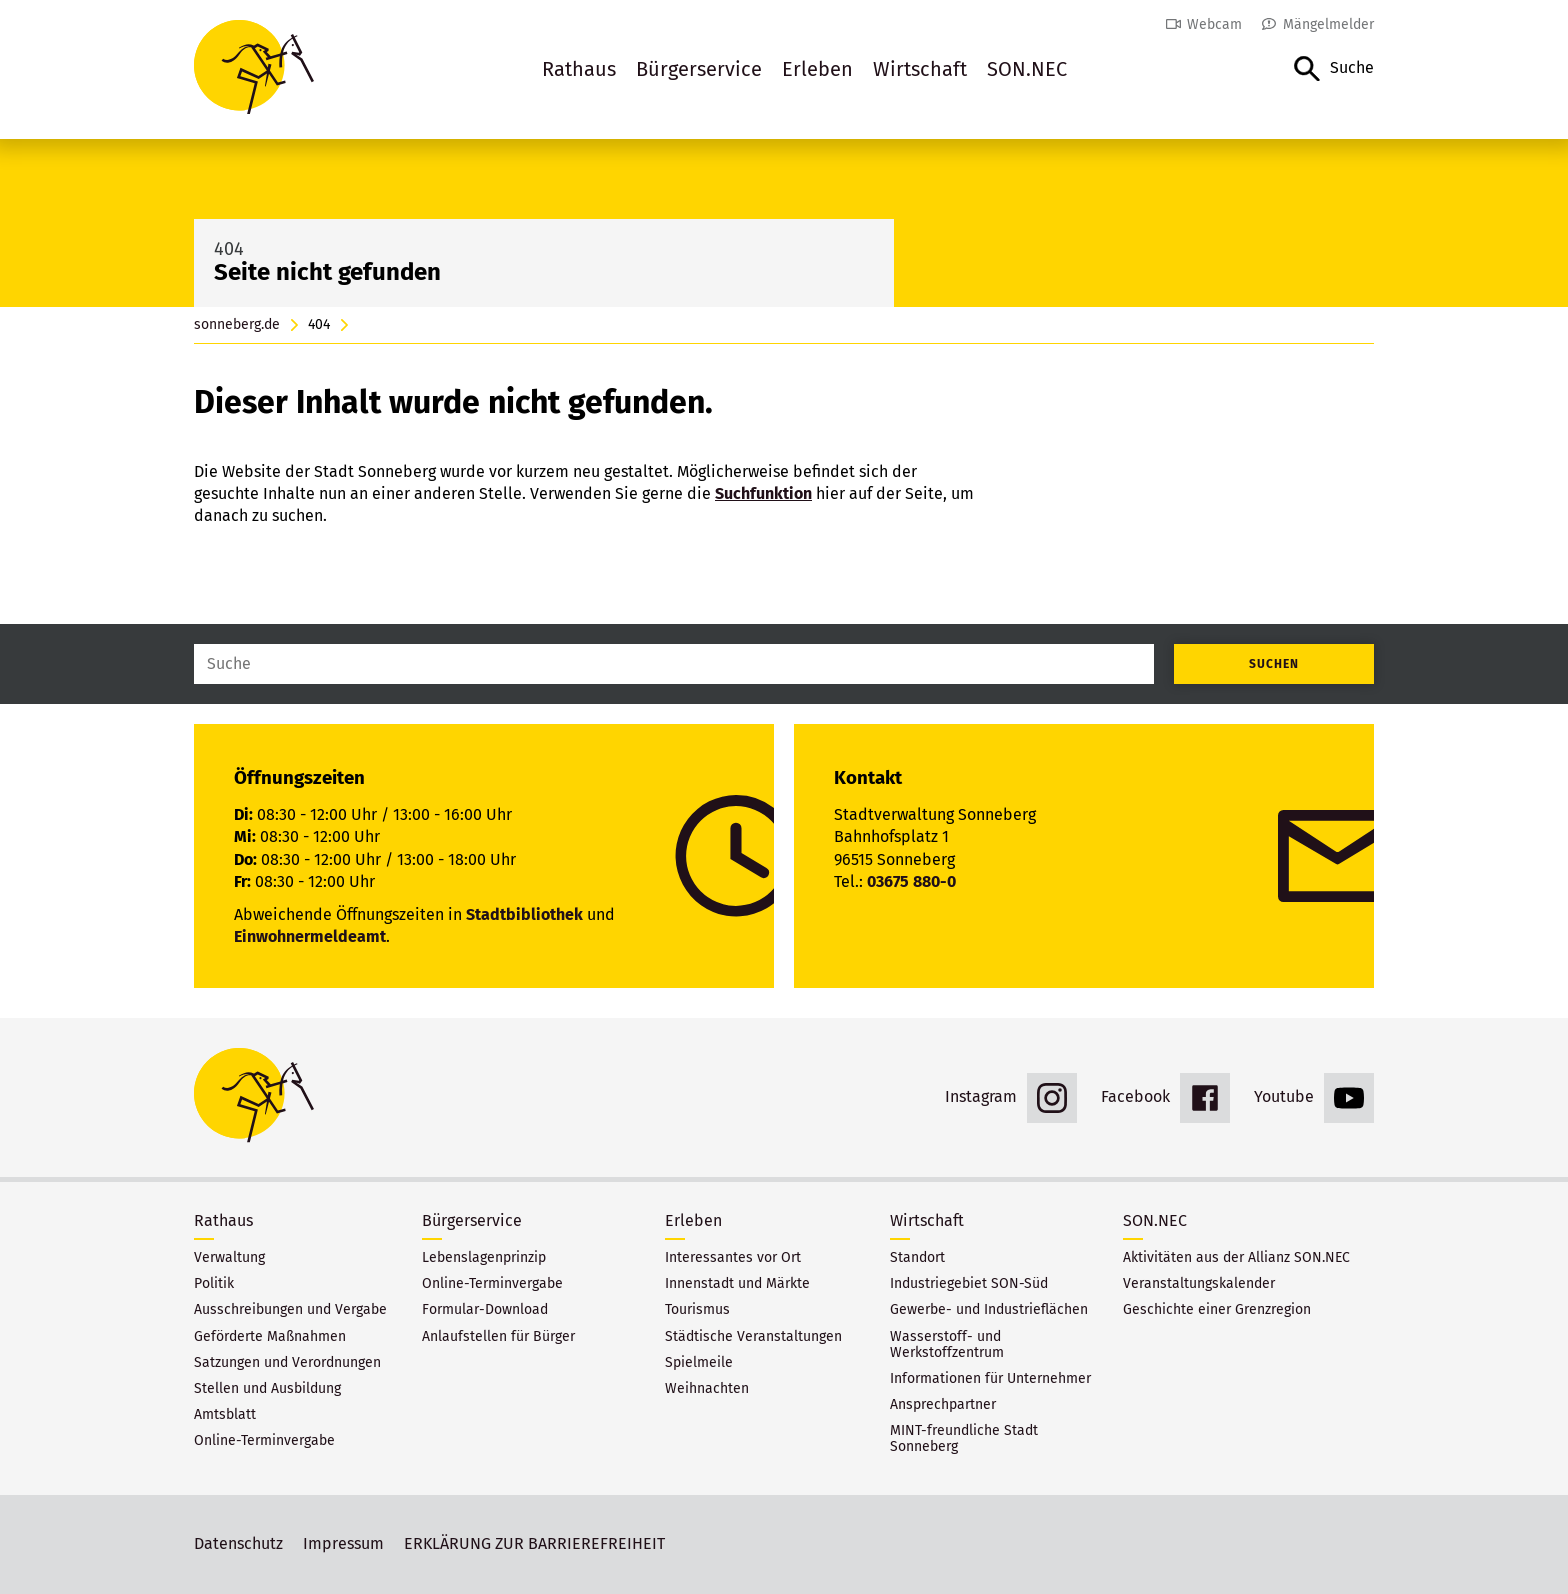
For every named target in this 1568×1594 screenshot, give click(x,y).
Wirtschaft (920, 69)
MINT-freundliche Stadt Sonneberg (964, 1439)
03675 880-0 (911, 881)
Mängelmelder (1328, 24)
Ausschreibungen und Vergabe (290, 1310)
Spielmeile (699, 1363)
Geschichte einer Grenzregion (1217, 1310)
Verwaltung (229, 1258)
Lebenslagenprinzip (484, 1258)
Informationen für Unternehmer (990, 1379)
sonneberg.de (237, 325)
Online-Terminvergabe (264, 1441)
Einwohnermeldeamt (310, 936)
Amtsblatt (225, 1415)
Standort (917, 1258)
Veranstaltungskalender (1199, 1284)
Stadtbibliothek (524, 914)
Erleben (817, 69)
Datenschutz (238, 1543)
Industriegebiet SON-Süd (969, 1284)
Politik (214, 1284)
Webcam (1214, 24)
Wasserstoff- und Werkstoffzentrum (947, 1345)
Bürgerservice (699, 69)
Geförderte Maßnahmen (270, 1337)
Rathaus (579, 69)
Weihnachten (707, 1389)
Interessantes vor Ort (733, 1258)
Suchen (1274, 664)
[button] (1334, 69)
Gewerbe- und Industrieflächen (989, 1310)
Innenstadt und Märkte (737, 1284)
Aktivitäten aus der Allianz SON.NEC (1236, 1258)
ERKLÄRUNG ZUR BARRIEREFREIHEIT (534, 1543)
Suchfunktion (763, 493)
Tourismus (697, 1310)
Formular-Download (485, 1310)
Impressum (343, 1543)
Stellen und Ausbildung (267, 1389)
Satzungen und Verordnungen (287, 1363)
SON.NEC (1027, 69)
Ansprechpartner (943, 1405)
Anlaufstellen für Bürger (498, 1337)
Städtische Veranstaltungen (753, 1337)
